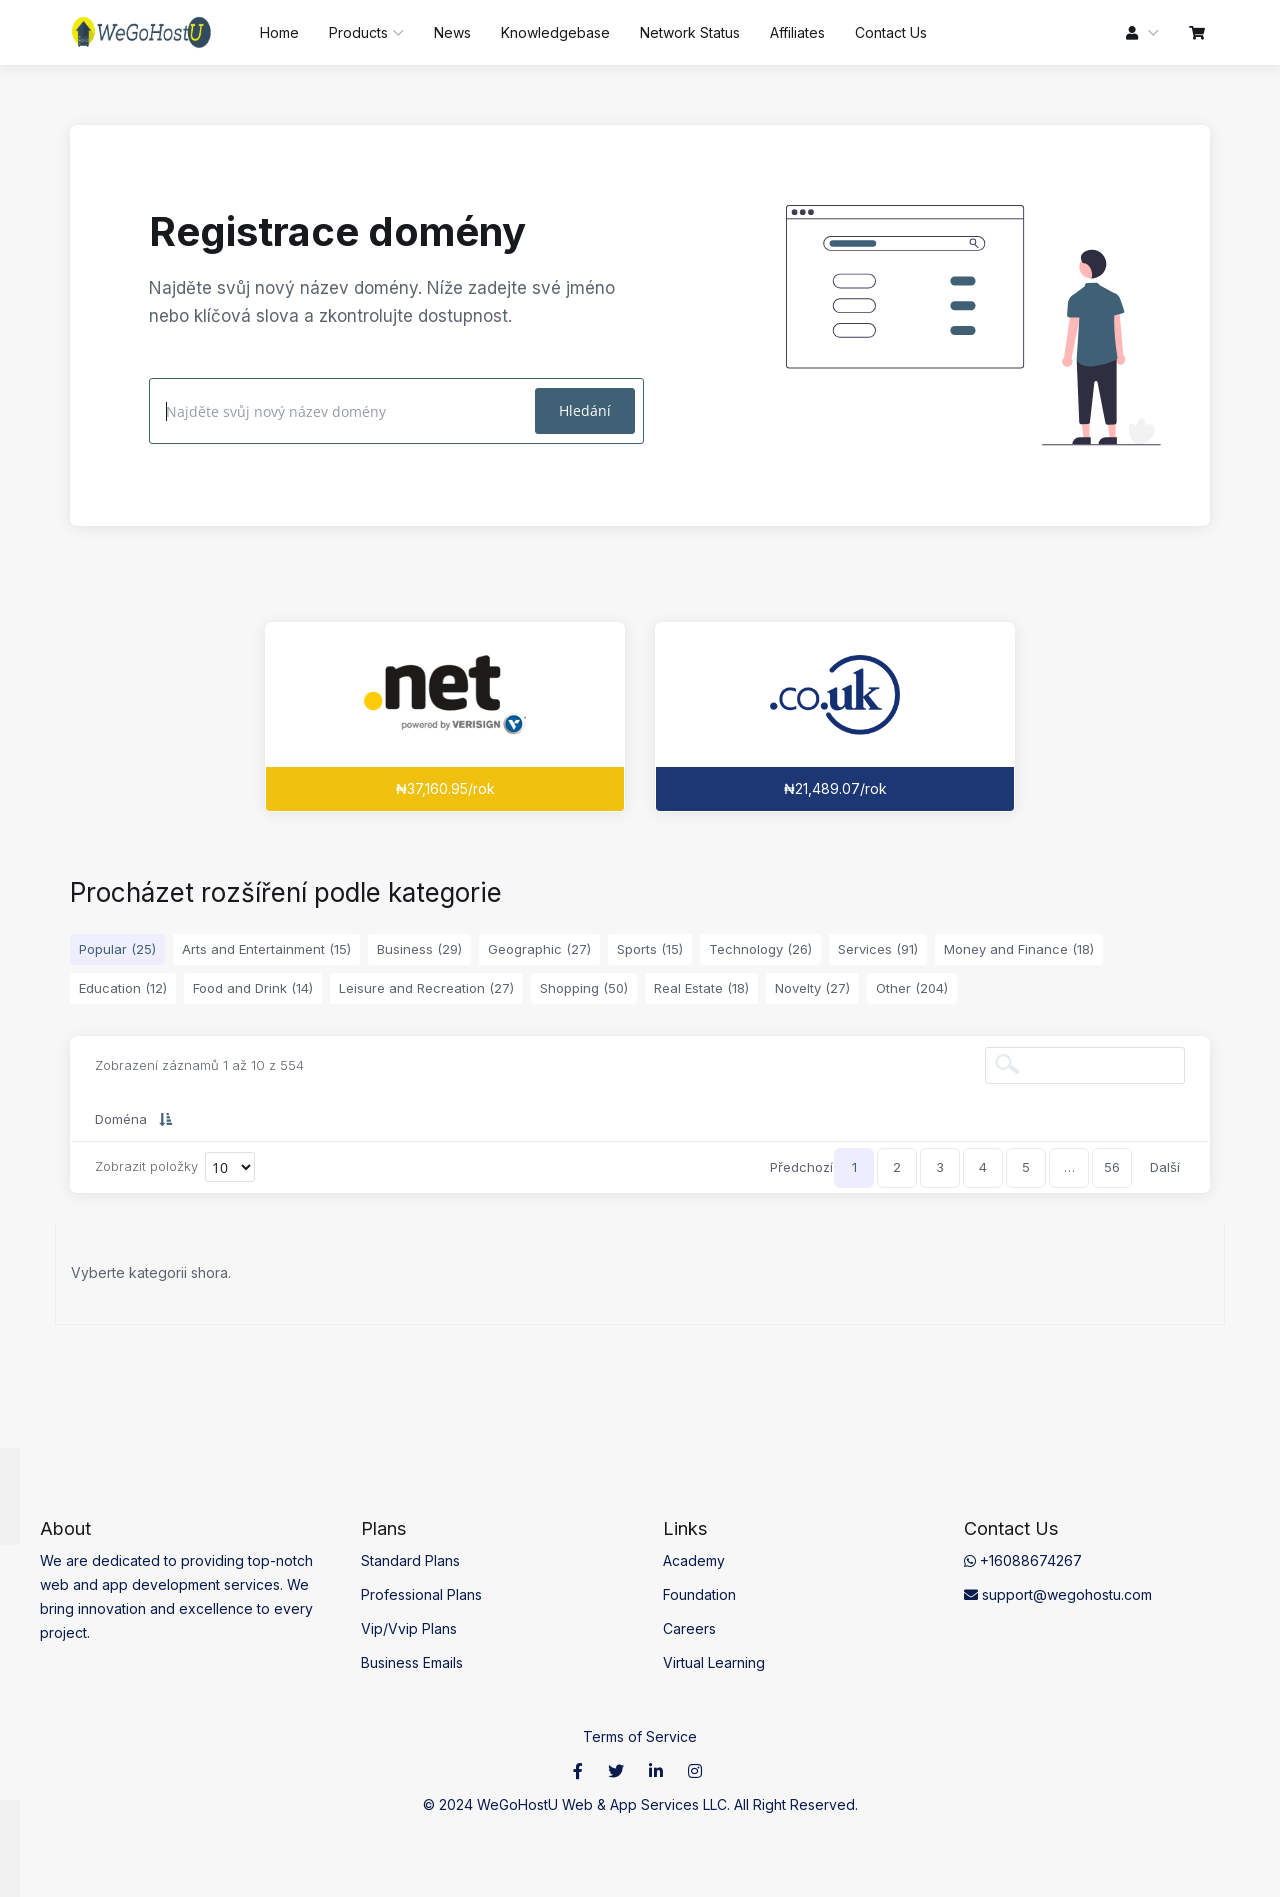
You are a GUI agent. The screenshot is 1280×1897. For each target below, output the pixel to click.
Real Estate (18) (701, 988)
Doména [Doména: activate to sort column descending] (121, 1119)
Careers (689, 1628)
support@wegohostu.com (1058, 1594)
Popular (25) (117, 949)
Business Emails (412, 1662)
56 (1112, 1167)
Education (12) (123, 988)
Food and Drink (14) (253, 988)
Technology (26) (760, 949)
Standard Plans (410, 1560)
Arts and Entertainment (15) (266, 949)
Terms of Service (640, 1736)
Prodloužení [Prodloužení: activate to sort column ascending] (1006, 1119)
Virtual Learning (714, 1662)
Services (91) (878, 949)
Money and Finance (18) (1019, 949)
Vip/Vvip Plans (409, 1628)
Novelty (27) (812, 988)
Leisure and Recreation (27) (426, 988)
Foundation (699, 1594)
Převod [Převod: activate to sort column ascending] (737, 1119)
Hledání (585, 410)
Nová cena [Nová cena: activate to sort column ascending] (496, 1119)
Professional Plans (421, 1594)
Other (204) (912, 988)
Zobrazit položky (175, 1167)
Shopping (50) (584, 988)
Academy (694, 1560)
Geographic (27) (539, 949)
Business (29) (419, 949)
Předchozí (801, 1167)
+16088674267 (1023, 1560)
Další (1165, 1167)
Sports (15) (650, 949)
